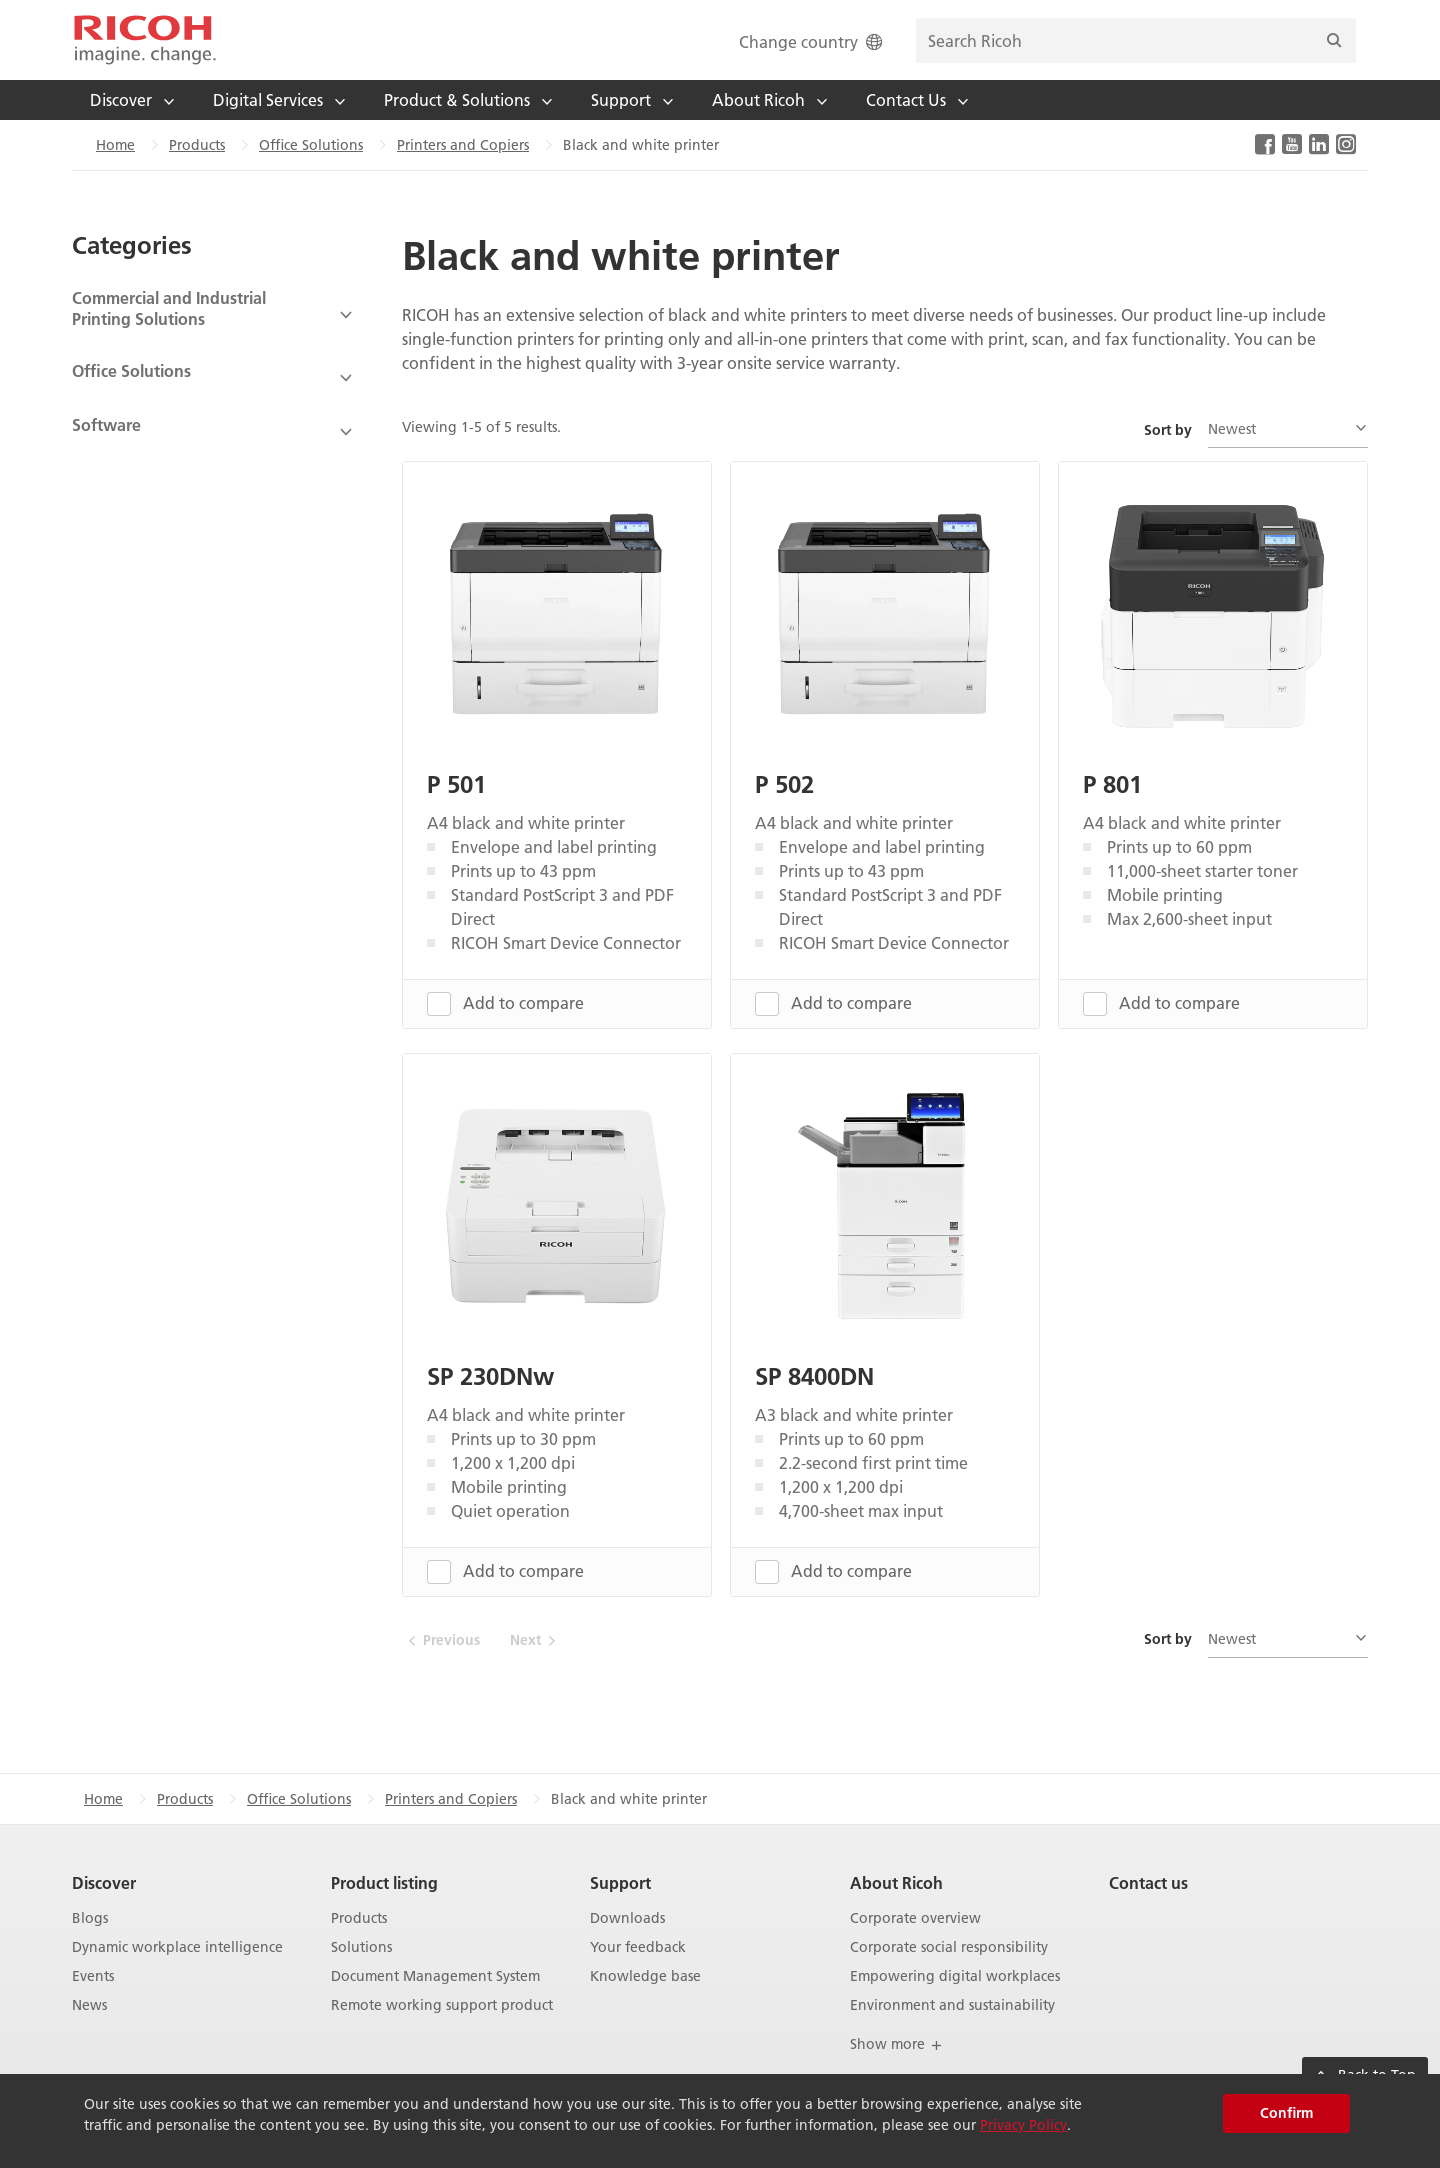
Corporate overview (915, 1918)
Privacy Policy (1023, 2125)
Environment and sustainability (952, 2004)
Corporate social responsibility (949, 1947)
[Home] (145, 40)
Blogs (90, 1918)
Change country (812, 41)
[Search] (1334, 40)
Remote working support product (442, 2004)
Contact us (1148, 1882)
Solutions (361, 1947)
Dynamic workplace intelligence (177, 1947)
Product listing (384, 1882)
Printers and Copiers (463, 145)
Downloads (627, 1918)
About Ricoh (896, 1882)
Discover (104, 1882)
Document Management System (435, 1975)
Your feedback (638, 1947)
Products (197, 145)
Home (115, 145)
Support (620, 1882)
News (89, 2004)
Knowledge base (645, 1975)
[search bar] (1136, 40)
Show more (896, 2044)
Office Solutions (311, 145)
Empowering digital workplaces (955, 1975)
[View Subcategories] (213, 315)
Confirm (1286, 2113)
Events (93, 1975)
